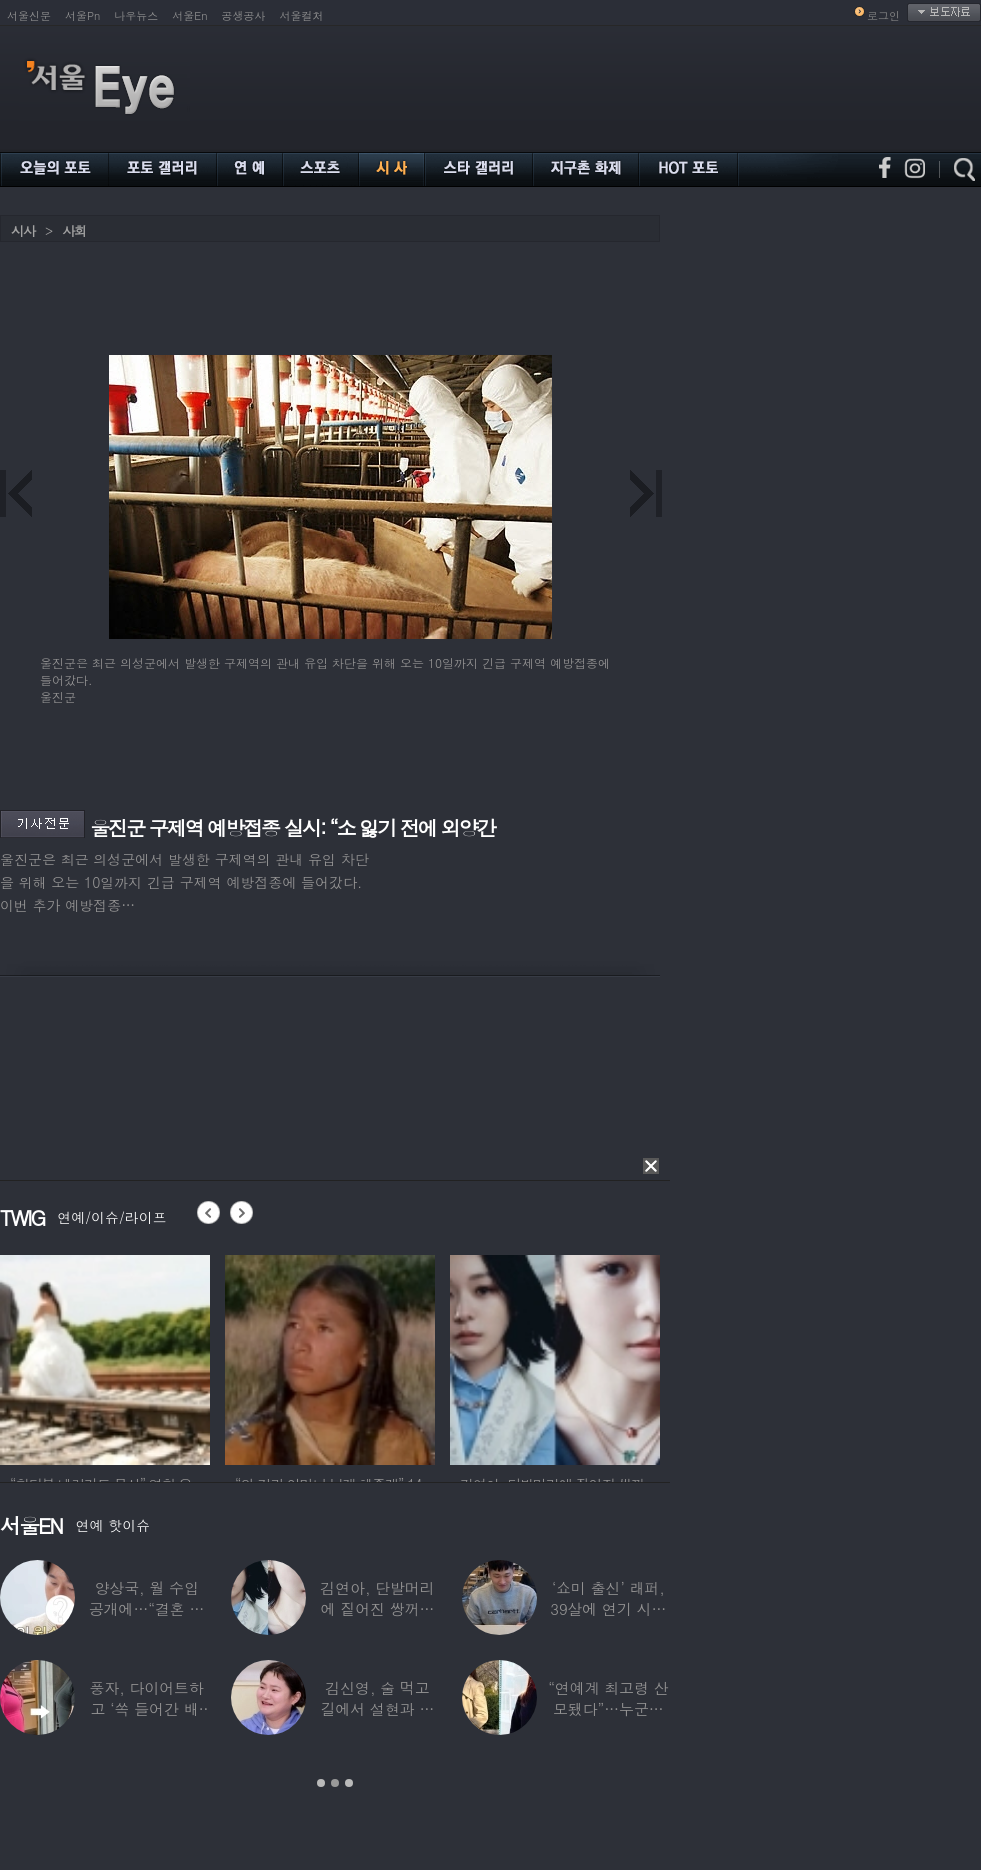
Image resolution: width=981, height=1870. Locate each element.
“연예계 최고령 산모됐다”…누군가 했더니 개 (608, 1708)
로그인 (883, 15)
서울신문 (29, 15)
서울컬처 (302, 15)
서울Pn (82, 15)
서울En (189, 15)
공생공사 (244, 15)
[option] (105, 1357)
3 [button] (349, 1783)
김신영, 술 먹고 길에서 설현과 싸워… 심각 (378, 1708)
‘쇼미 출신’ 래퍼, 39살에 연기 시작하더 (608, 1608)
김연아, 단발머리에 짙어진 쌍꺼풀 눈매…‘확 (377, 1608)
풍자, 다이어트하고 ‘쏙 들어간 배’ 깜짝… (147, 1708)
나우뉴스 (136, 15)
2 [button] (335, 1783)
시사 (23, 230)
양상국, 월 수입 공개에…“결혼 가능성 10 (147, 1608)
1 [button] (321, 1783)
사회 (74, 230)
